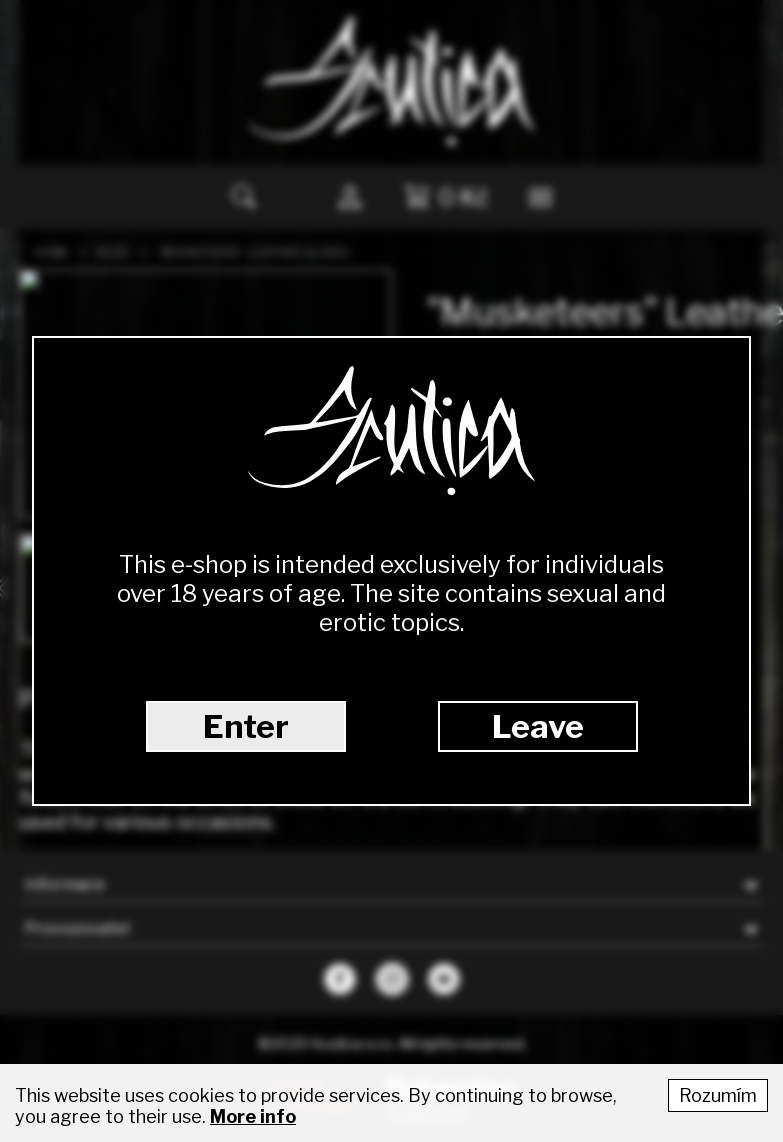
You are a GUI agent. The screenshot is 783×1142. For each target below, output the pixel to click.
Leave (538, 726)
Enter (246, 726)
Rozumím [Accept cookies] (718, 1095)
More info (253, 1116)
